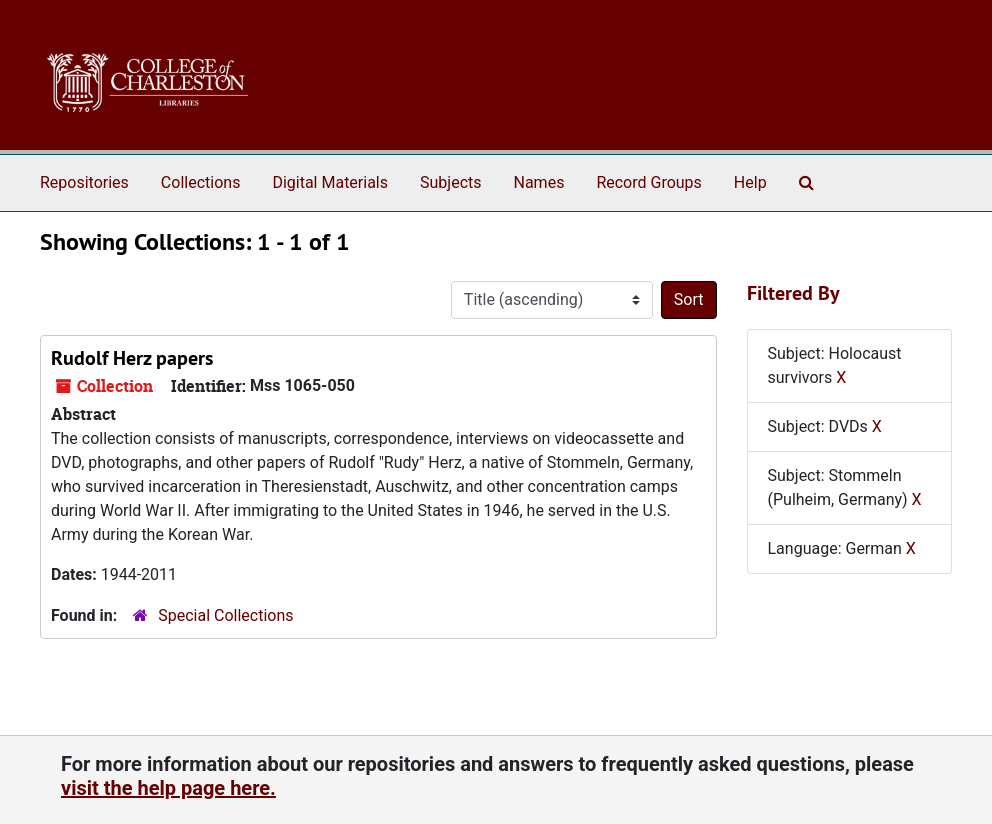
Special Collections (225, 615)
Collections (201, 182)
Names (539, 182)
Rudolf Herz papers (132, 358)
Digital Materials (330, 182)
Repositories (84, 182)
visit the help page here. (168, 788)
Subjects (450, 182)
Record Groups (648, 182)
